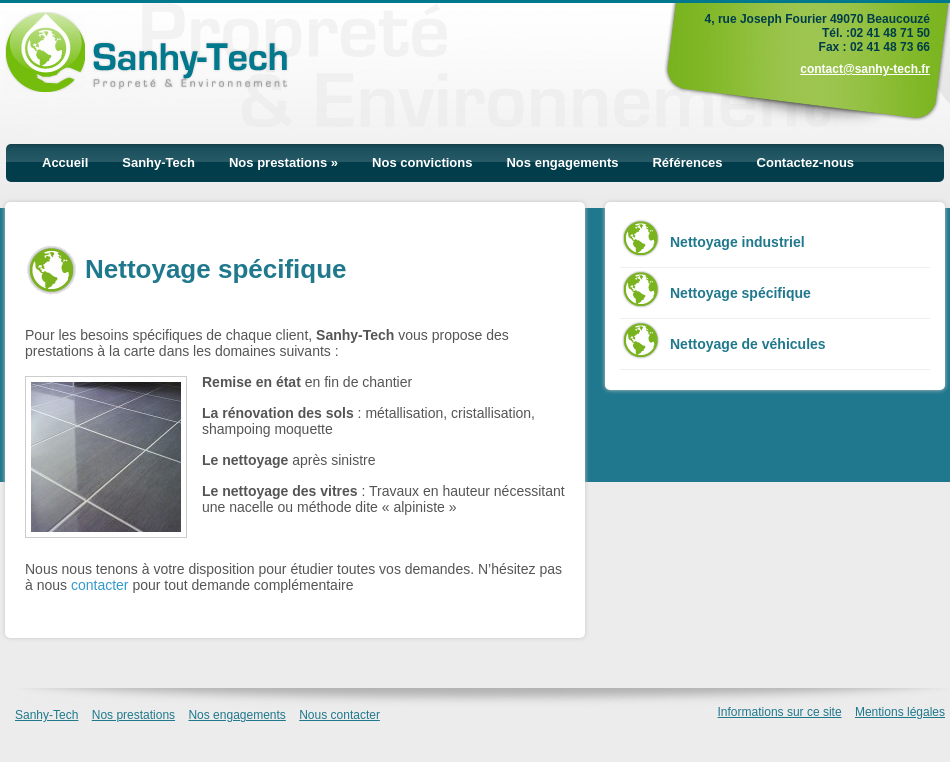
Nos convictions (422, 162)
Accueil (65, 162)
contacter (100, 585)
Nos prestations (283, 162)
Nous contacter (339, 715)
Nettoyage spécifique (740, 293)
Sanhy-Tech (158, 162)
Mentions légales (900, 712)
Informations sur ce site (780, 712)
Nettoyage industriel (737, 242)
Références (687, 162)
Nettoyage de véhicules (748, 344)
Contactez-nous (806, 162)
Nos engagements (562, 162)
